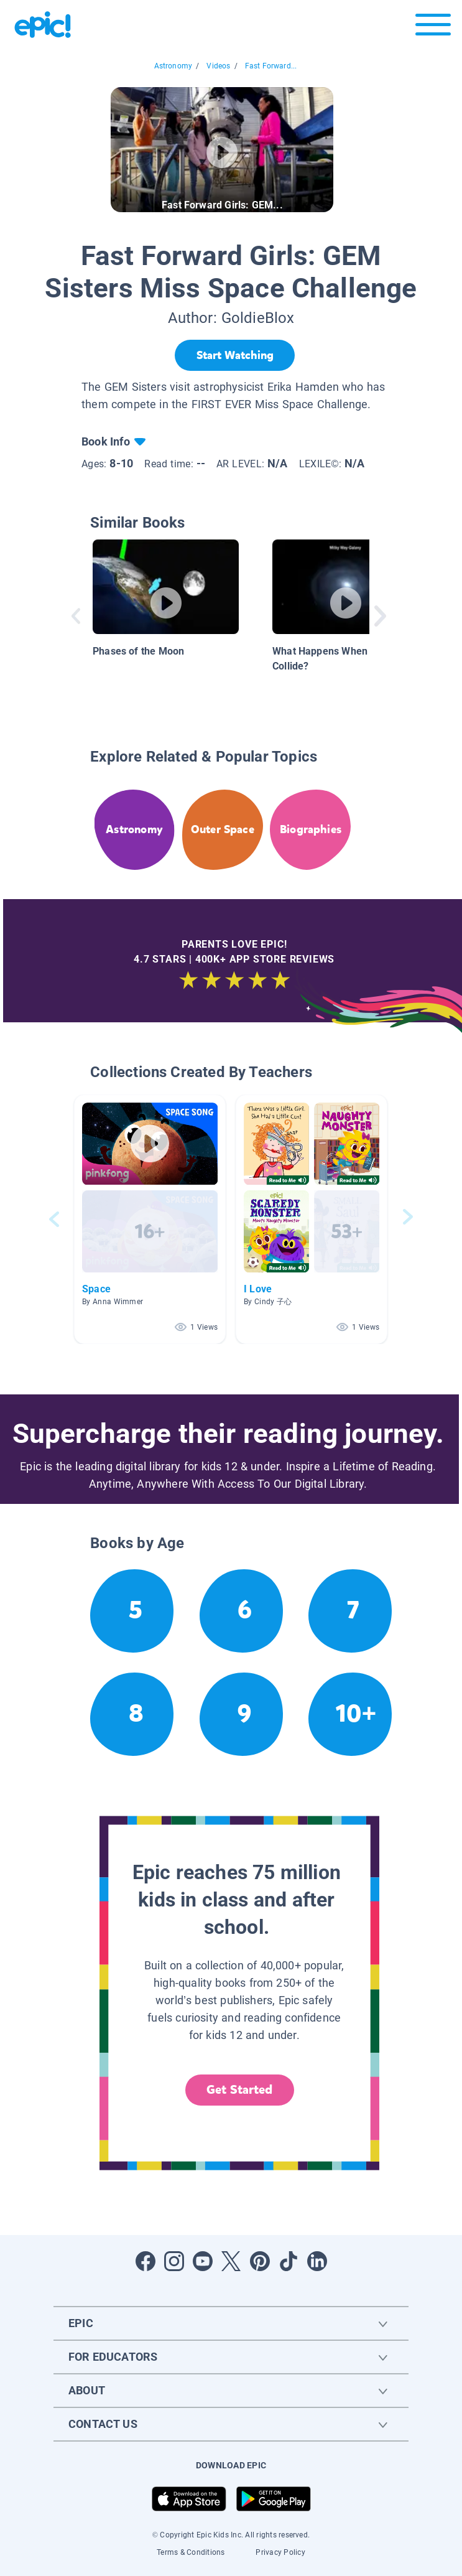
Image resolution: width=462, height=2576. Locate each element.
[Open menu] (433, 27)
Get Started (239, 2089)
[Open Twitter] (231, 2261)
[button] (150, 1219)
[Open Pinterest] (260, 2261)
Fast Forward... (271, 66)
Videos (218, 66)
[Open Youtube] (203, 2261)
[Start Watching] (235, 355)
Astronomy (173, 66)
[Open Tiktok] (288, 2261)
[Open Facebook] (145, 2261)
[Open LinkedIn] (317, 2261)
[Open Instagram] (174, 2261)
